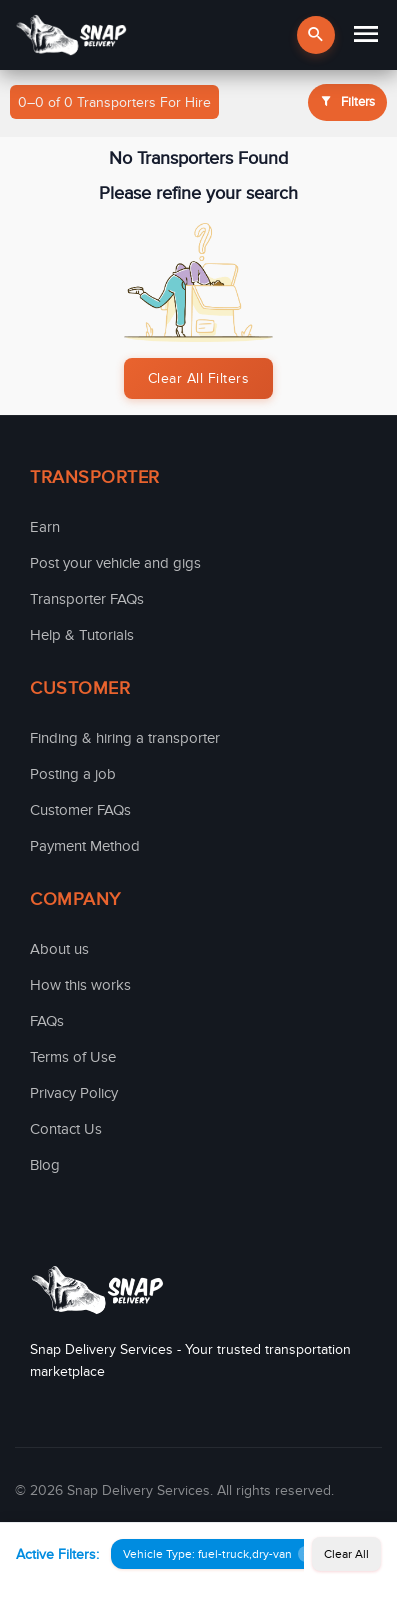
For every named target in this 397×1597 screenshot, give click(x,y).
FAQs (47, 1021)
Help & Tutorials (82, 635)
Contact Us (66, 1129)
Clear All (346, 1554)
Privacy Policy (74, 1093)
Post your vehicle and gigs (115, 563)
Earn (45, 527)
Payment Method (85, 846)
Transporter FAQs (87, 599)
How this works (80, 985)
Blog (45, 1165)
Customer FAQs (80, 810)
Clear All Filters (199, 378)
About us (59, 949)
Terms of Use (73, 1057)
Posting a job (73, 774)
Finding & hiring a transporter (125, 738)
